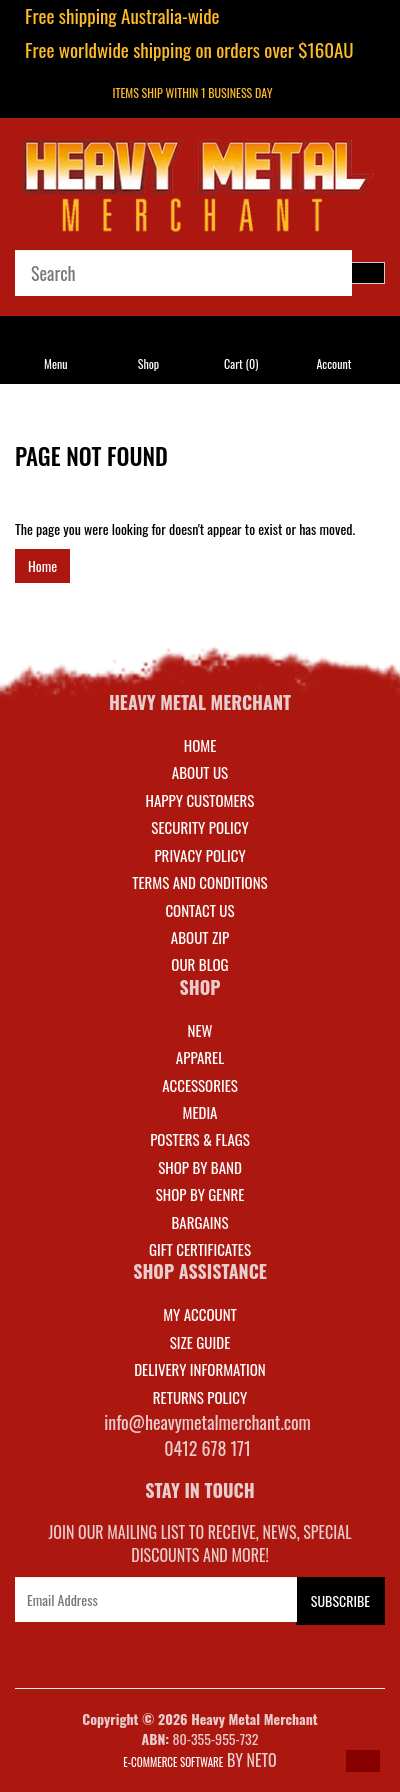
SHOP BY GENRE (200, 1194)
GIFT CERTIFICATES (200, 1249)
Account (333, 363)
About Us (200, 772)
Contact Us (199, 910)
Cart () (241, 363)
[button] (363, 1761)
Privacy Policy (199, 855)
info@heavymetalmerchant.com (207, 1422)
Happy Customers (200, 800)
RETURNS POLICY (200, 1397)
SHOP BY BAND (200, 1167)
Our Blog (199, 964)
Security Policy (199, 827)
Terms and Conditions (199, 882)
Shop (148, 363)
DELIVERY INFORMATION (200, 1369)
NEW (200, 1030)
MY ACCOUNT (200, 1314)
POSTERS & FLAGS (200, 1139)
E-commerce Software (173, 1762)
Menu (56, 363)
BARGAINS (199, 1222)
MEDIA (199, 1112)
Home (42, 565)
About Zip (200, 937)
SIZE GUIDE (200, 1342)
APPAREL (200, 1057)
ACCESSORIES (200, 1085)
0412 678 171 (207, 1448)
